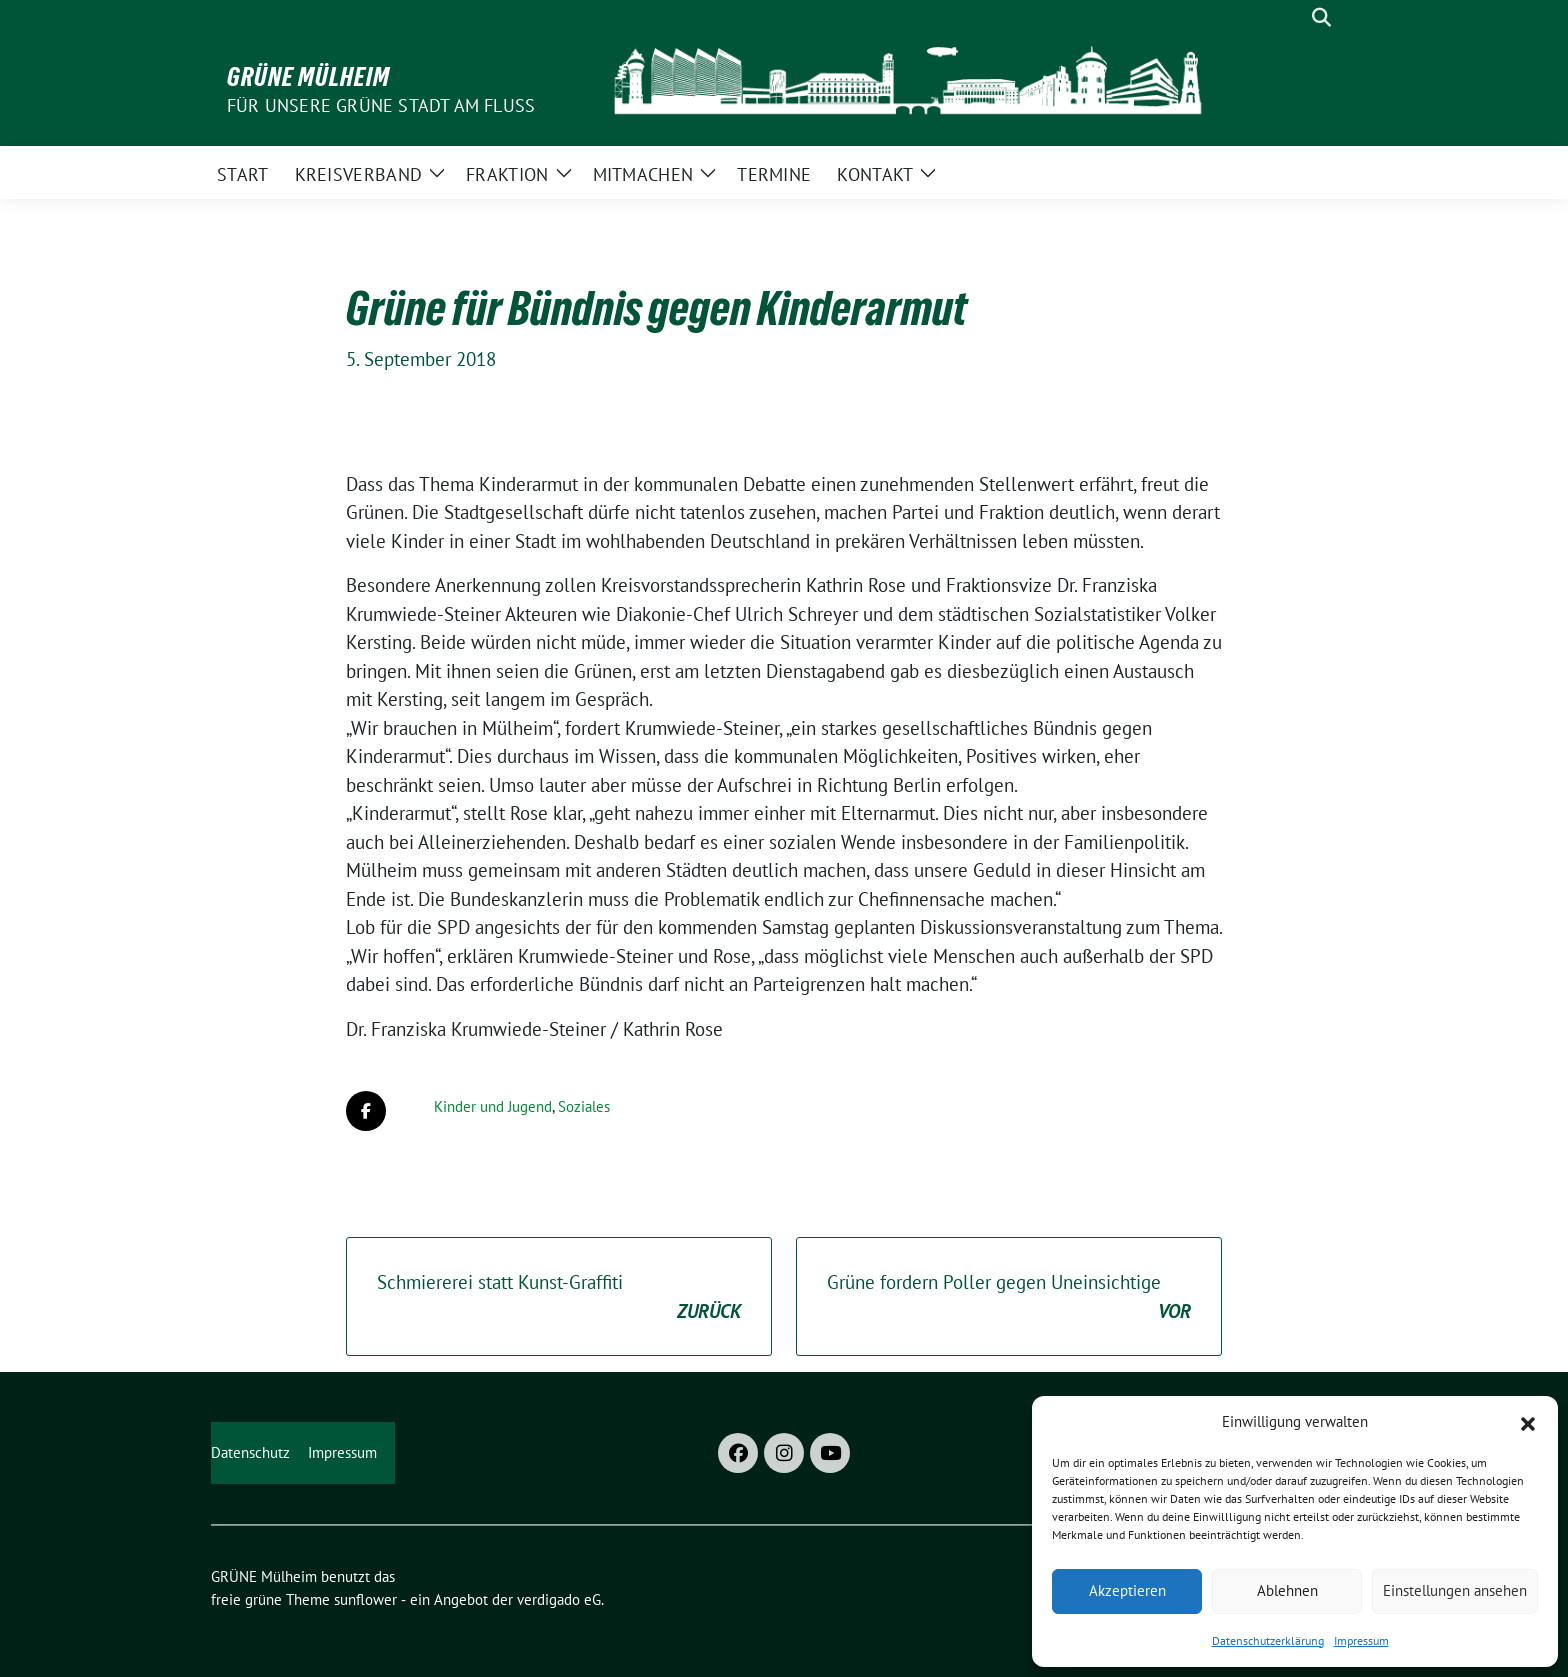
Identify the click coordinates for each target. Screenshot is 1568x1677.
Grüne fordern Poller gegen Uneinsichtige (1009, 1297)
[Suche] (1293, 17)
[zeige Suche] (1321, 17)
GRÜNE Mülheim (308, 77)
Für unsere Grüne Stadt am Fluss (381, 105)
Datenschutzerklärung (1268, 1640)
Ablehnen (1287, 1590)
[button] (1528, 1422)
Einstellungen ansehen (1455, 1590)
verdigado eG (559, 1599)
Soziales (584, 1106)
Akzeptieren (1127, 1590)
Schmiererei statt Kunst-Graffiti (559, 1297)
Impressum (1361, 1640)
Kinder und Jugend (493, 1106)
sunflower (365, 1599)
